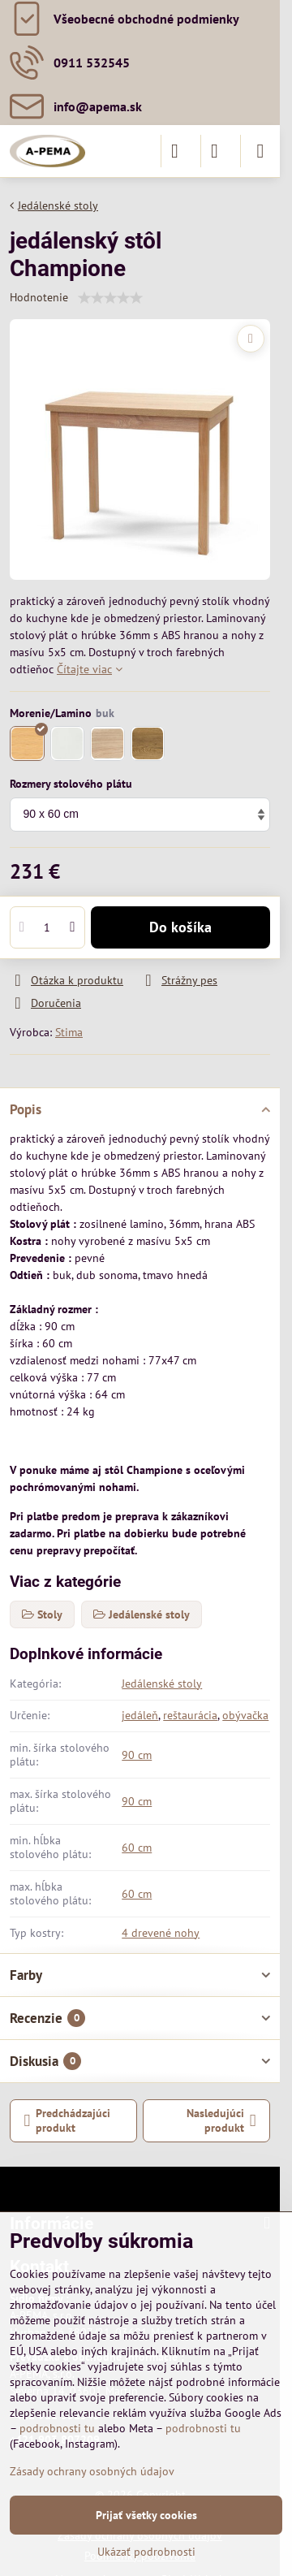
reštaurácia (190, 1715)
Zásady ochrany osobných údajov (92, 2471)
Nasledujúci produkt (221, 2120)
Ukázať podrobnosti (146, 2551)
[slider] (110, 298)
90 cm (137, 1755)
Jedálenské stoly (162, 1683)
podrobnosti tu (57, 2428)
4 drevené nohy (161, 1933)
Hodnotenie (39, 297)
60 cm (137, 1847)
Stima (69, 1032)
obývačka (245, 1715)
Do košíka (180, 927)
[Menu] (260, 151)
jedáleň (140, 1715)
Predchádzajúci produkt (67, 2120)
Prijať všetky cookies (146, 2515)
